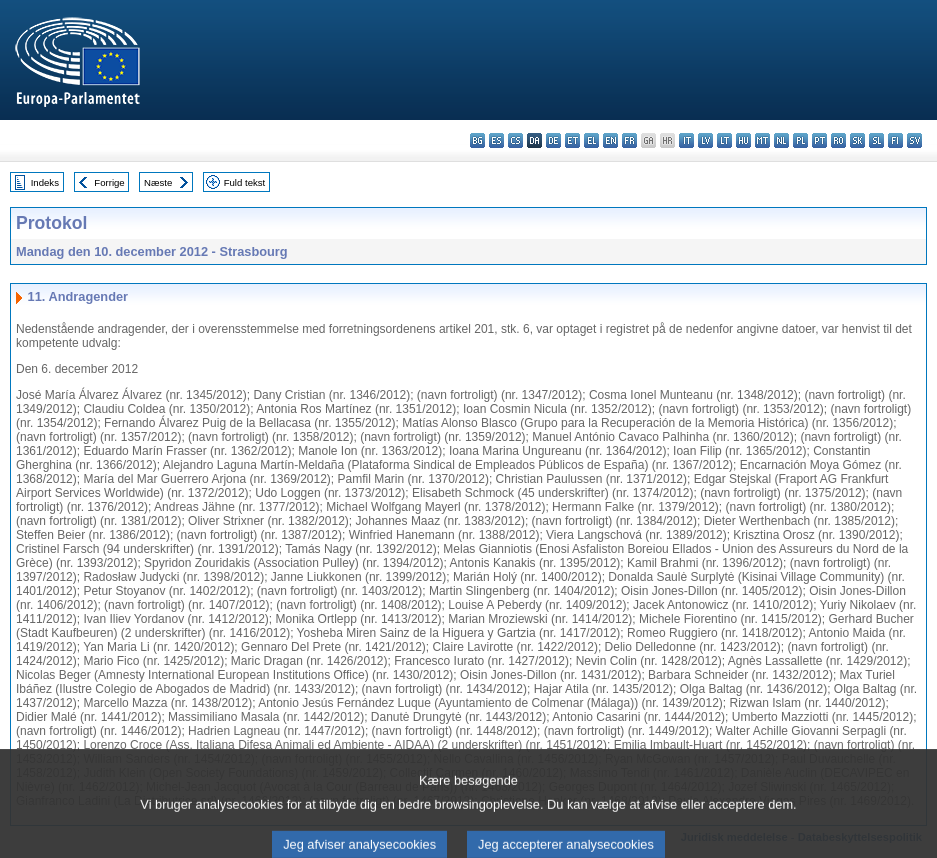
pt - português (819, 140)
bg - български (477, 140)
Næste (158, 182)
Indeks (45, 182)
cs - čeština (515, 140)
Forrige (109, 182)
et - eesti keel (572, 140)
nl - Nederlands (781, 140)
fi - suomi (895, 140)
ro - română (838, 140)
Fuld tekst (245, 182)
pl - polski (800, 140)
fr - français (629, 140)
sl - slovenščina (876, 140)
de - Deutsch (553, 140)
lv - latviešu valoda (705, 140)
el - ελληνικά (591, 140)
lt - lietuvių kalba (724, 140)
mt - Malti (762, 140)
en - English (610, 140)
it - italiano (686, 140)
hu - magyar (743, 140)
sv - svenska (914, 140)
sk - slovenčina (857, 140)
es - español (496, 140)
